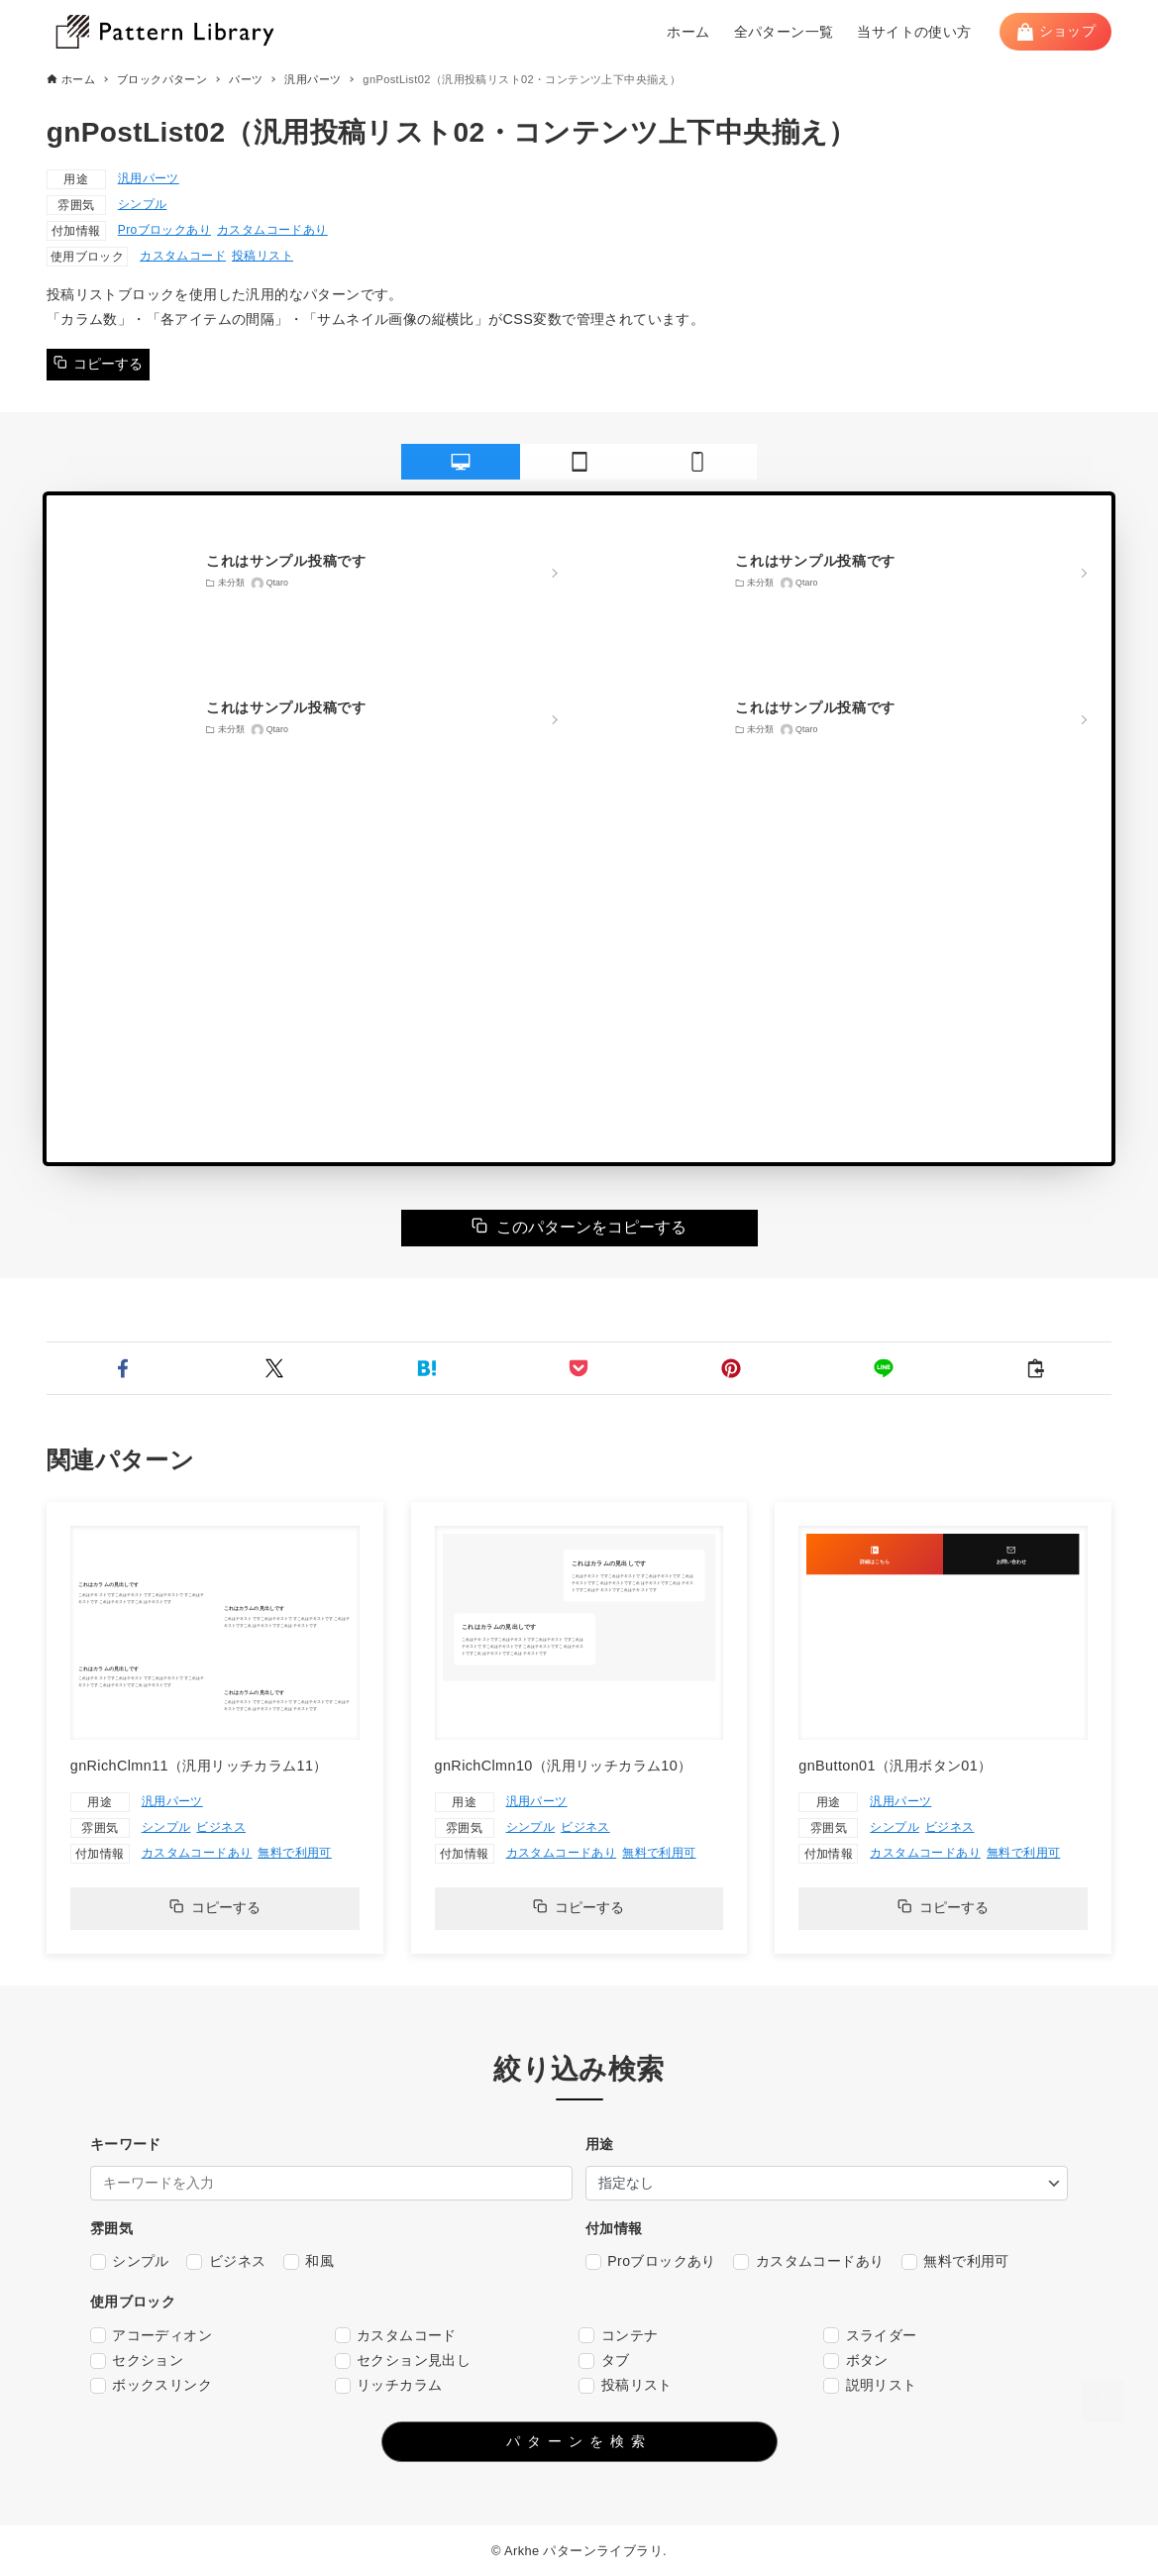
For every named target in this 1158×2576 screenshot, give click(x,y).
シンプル (142, 204)
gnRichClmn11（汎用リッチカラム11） (199, 1765)
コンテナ (618, 2335)
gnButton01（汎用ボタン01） (895, 1765)
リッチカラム (389, 2385)
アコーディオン (151, 2335)
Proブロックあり (164, 230)
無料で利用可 (294, 1853)
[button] (123, 1368)
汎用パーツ (148, 178)
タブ (604, 2360)
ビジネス (221, 1827)
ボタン (856, 2360)
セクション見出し (403, 2360)
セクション (136, 2360)
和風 (308, 2261)
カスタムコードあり (272, 230)
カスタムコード (183, 256)
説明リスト (869, 2385)
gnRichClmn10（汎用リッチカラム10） (563, 1765)
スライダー (869, 2335)
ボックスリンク (151, 2385)
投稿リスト (262, 256)
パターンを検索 (579, 2441)
